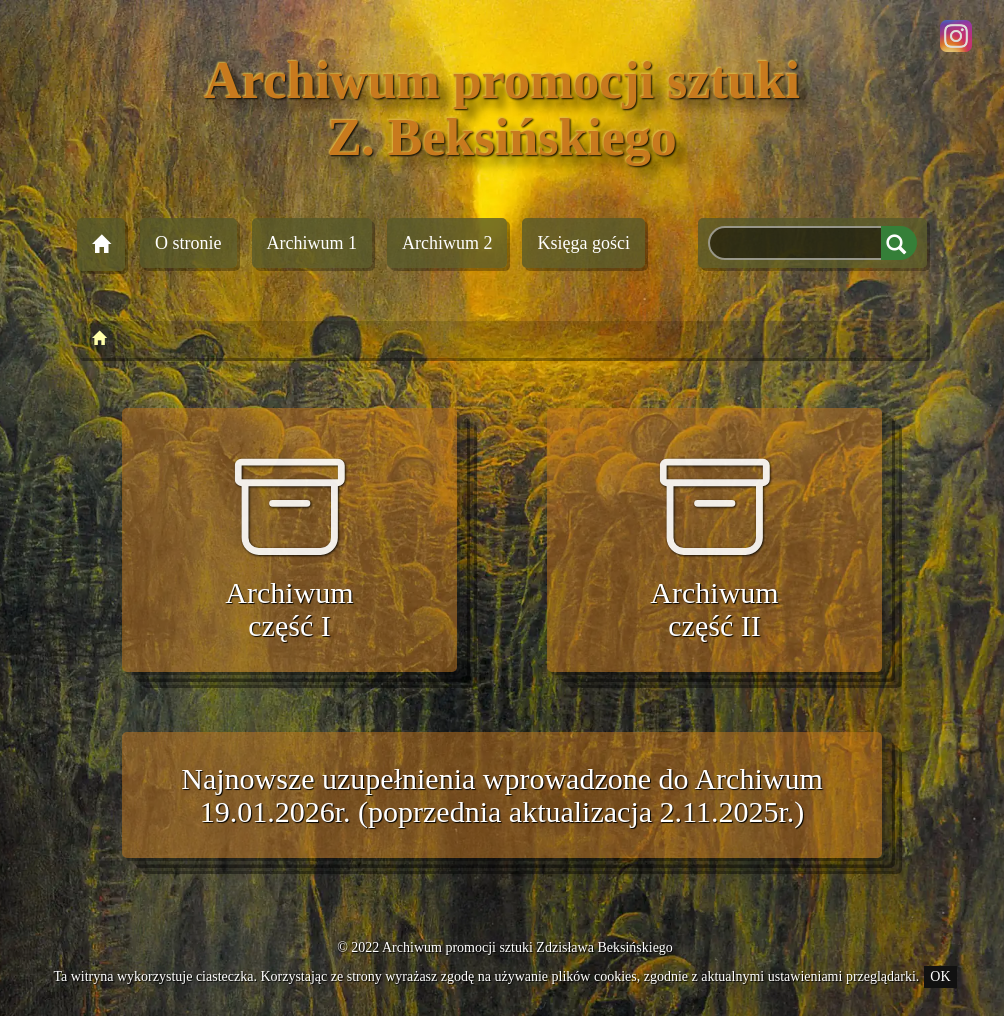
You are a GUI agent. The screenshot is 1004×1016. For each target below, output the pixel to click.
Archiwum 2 (447, 243)
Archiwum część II (714, 547)
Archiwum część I (289, 547)
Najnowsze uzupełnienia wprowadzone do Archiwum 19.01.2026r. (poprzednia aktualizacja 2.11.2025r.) (501, 795)
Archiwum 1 (312, 243)
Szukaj (899, 243)
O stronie (188, 243)
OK (940, 976)
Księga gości (583, 243)
